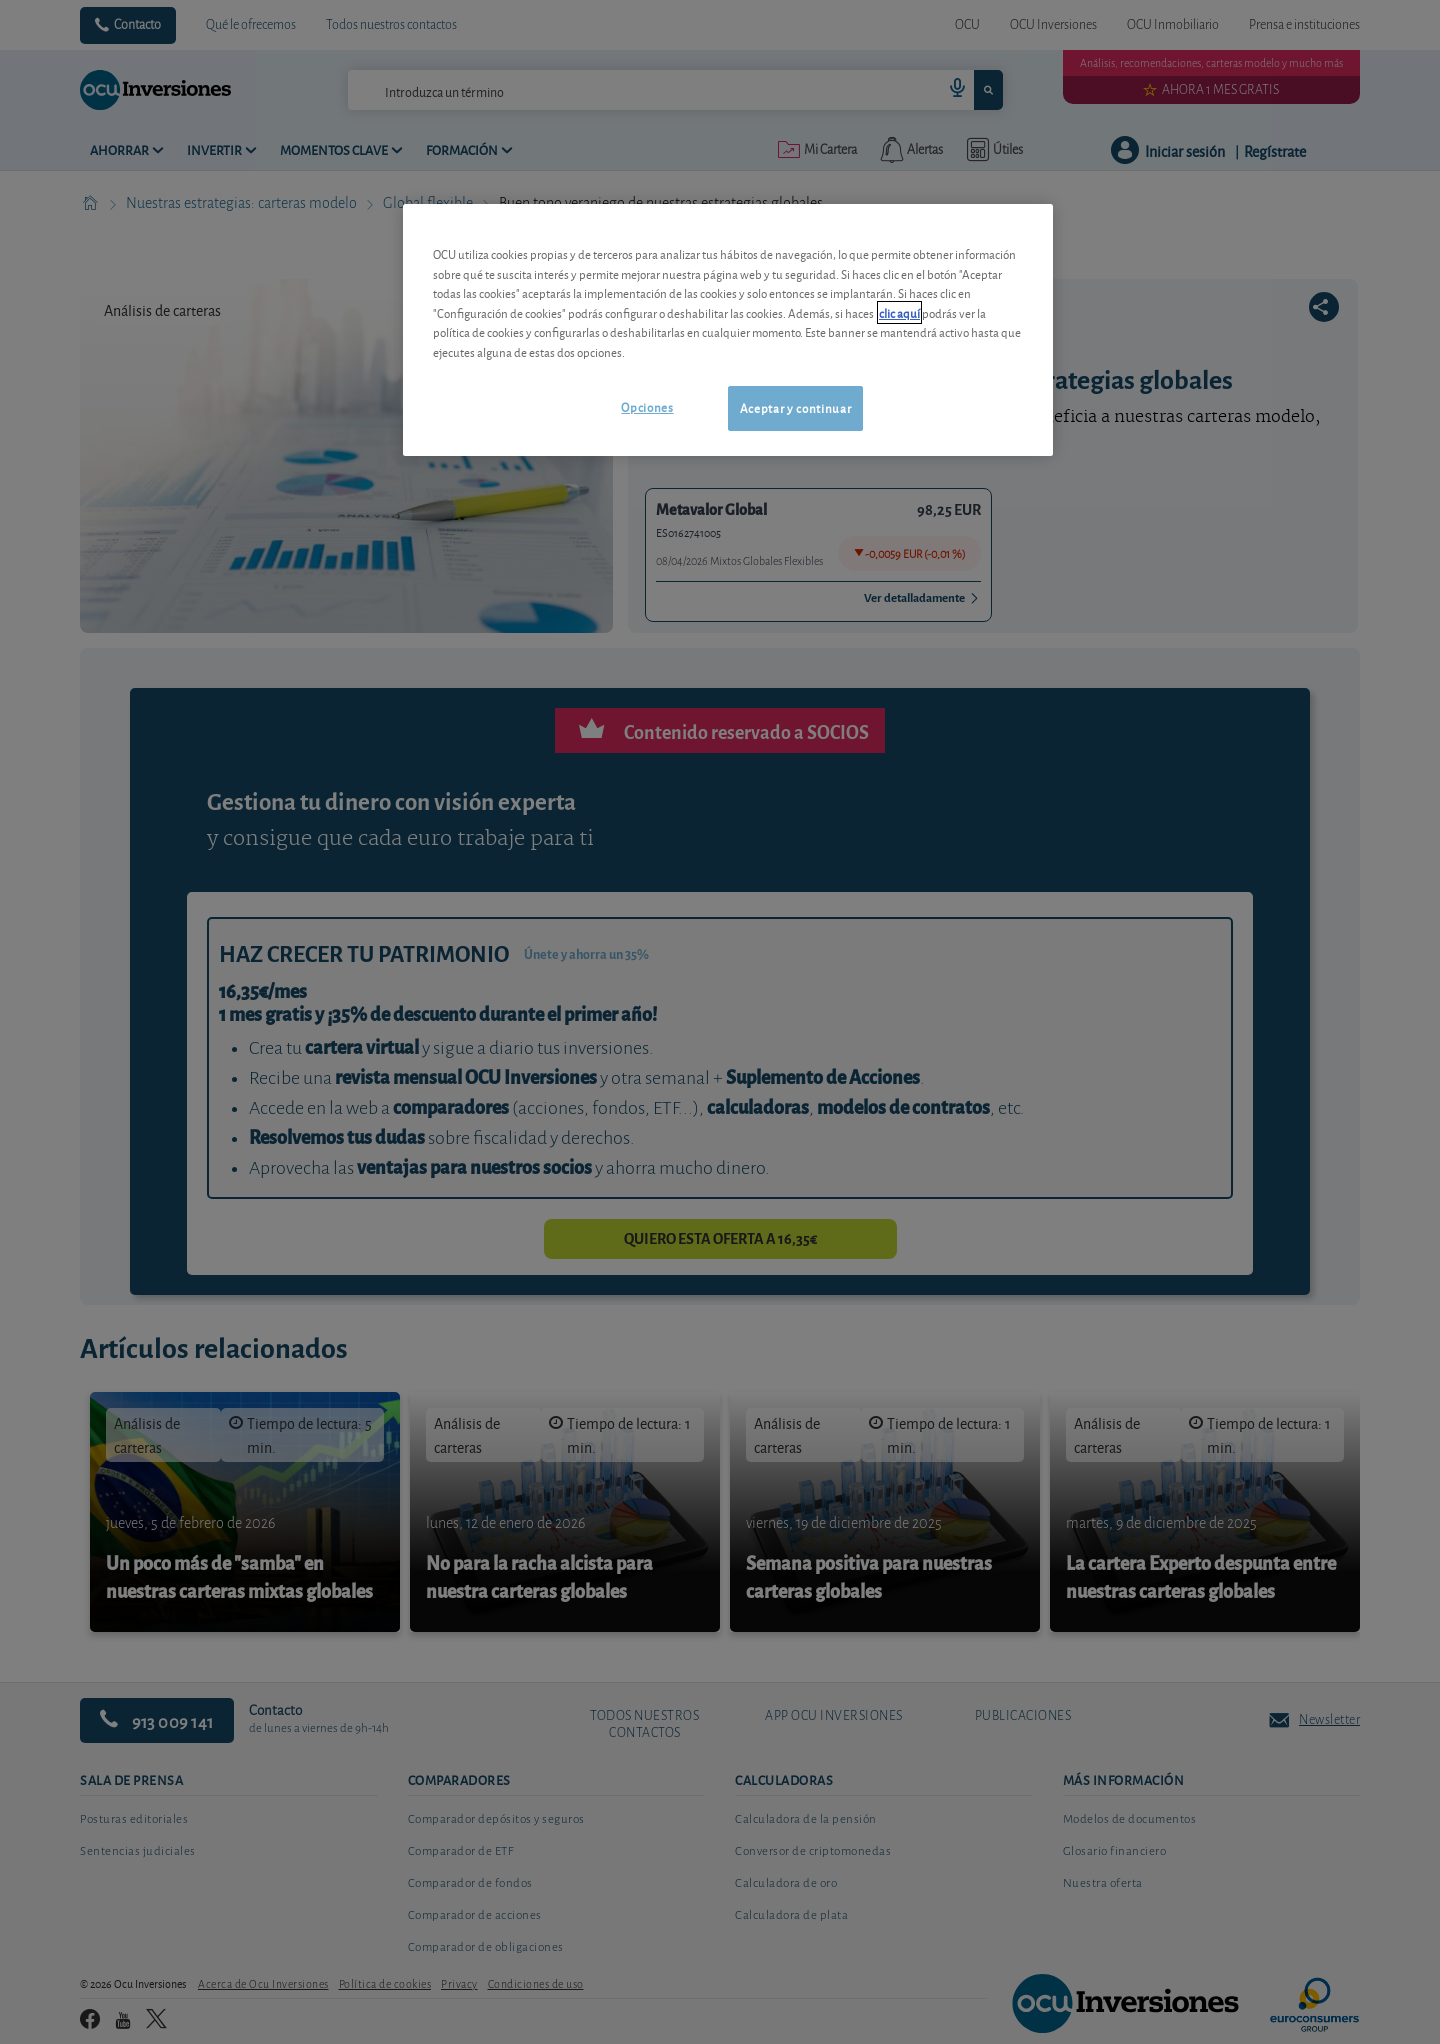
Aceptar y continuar (795, 407)
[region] (728, 329)
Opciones (647, 406)
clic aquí (899, 312)
